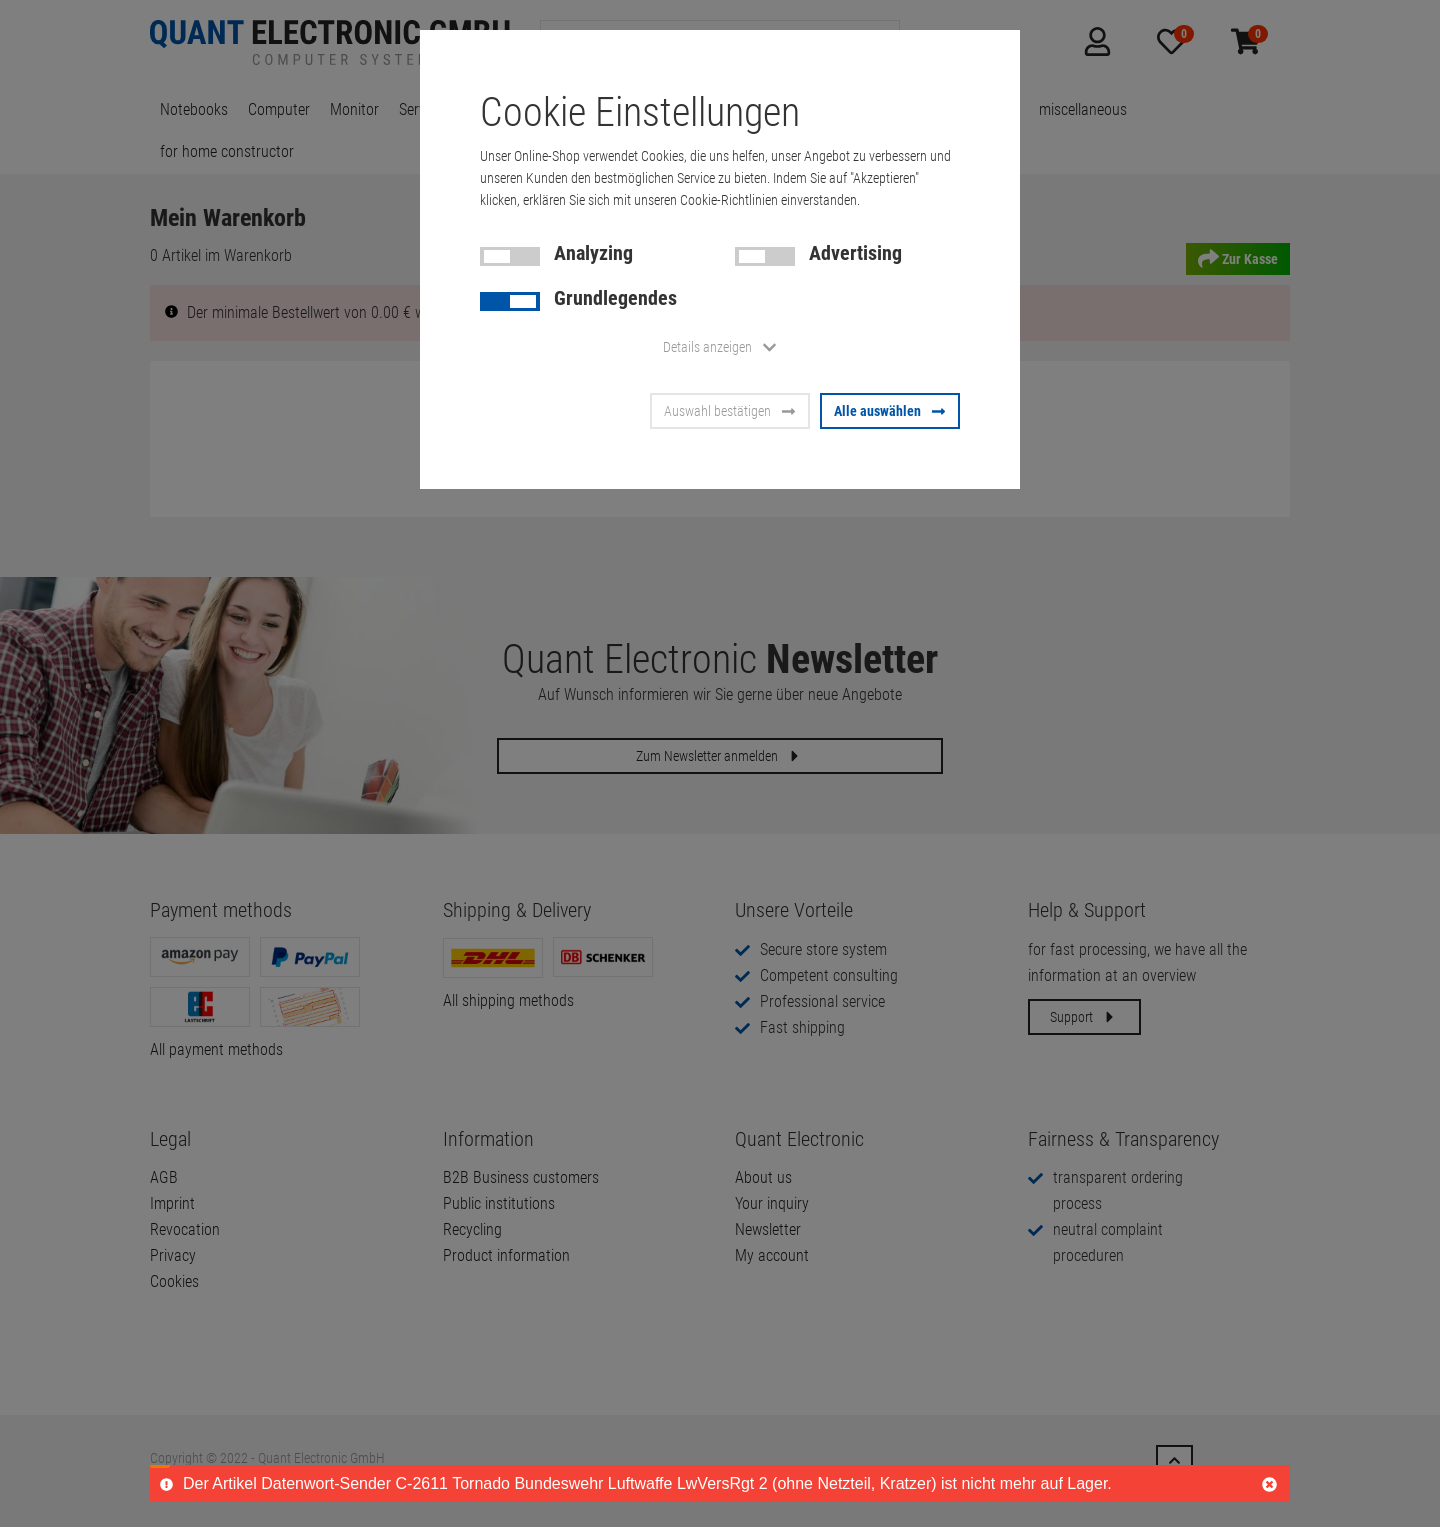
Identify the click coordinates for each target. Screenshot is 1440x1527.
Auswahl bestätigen (730, 411)
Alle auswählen (890, 411)
